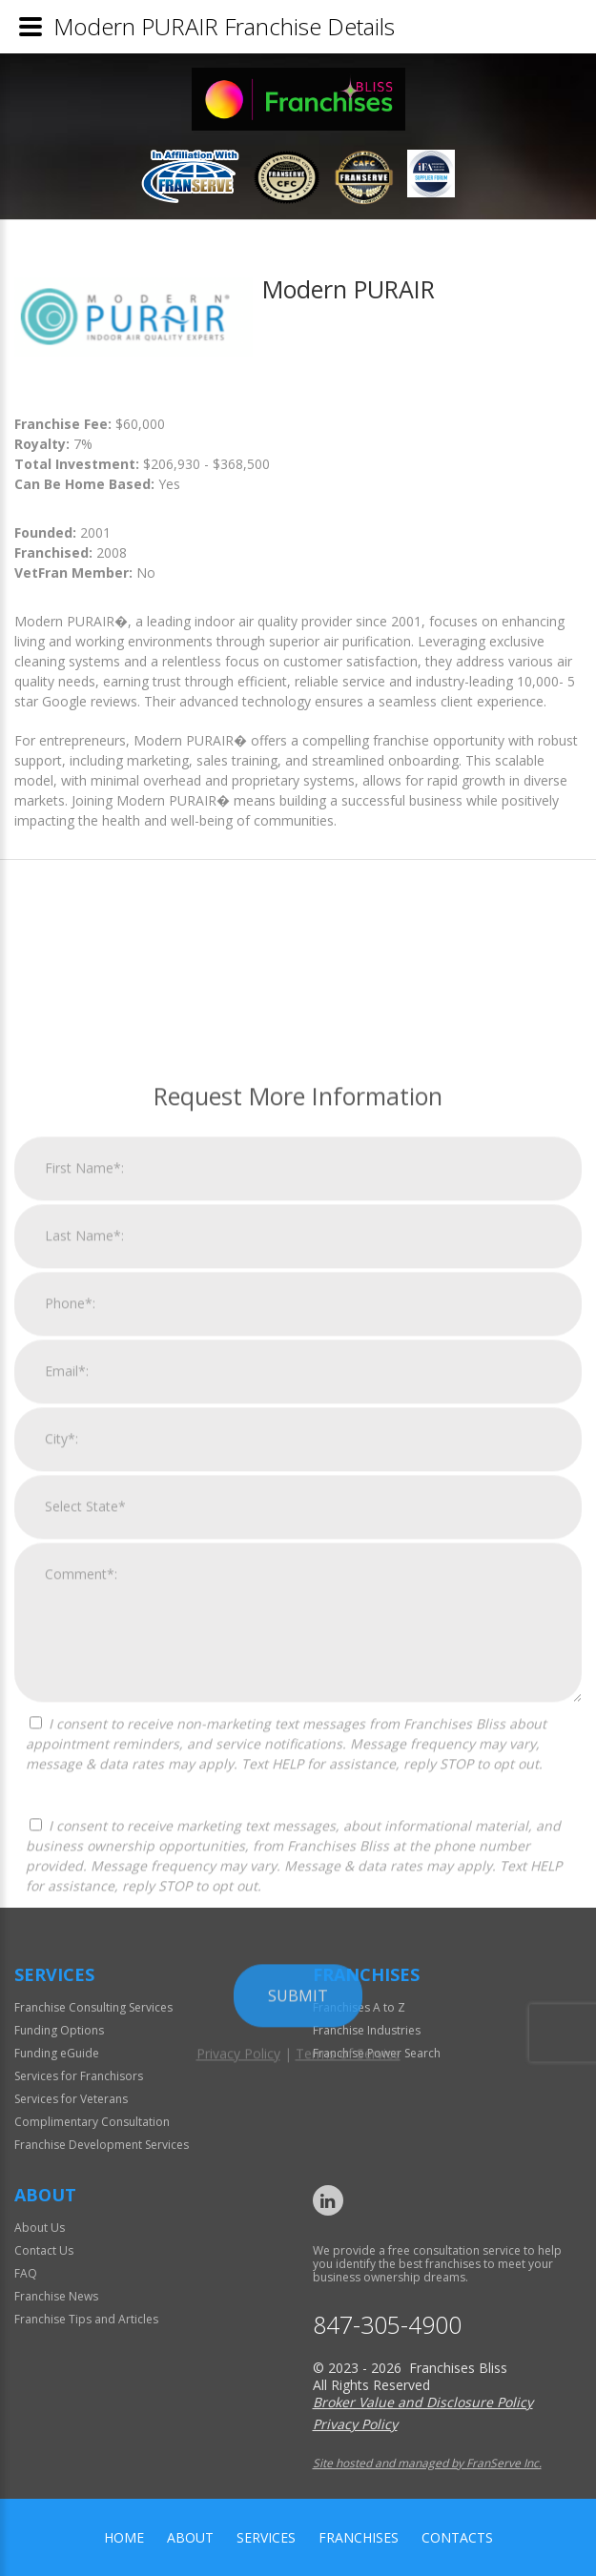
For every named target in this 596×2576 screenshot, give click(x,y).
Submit (298, 2497)
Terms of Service (348, 2555)
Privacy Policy (238, 2555)
